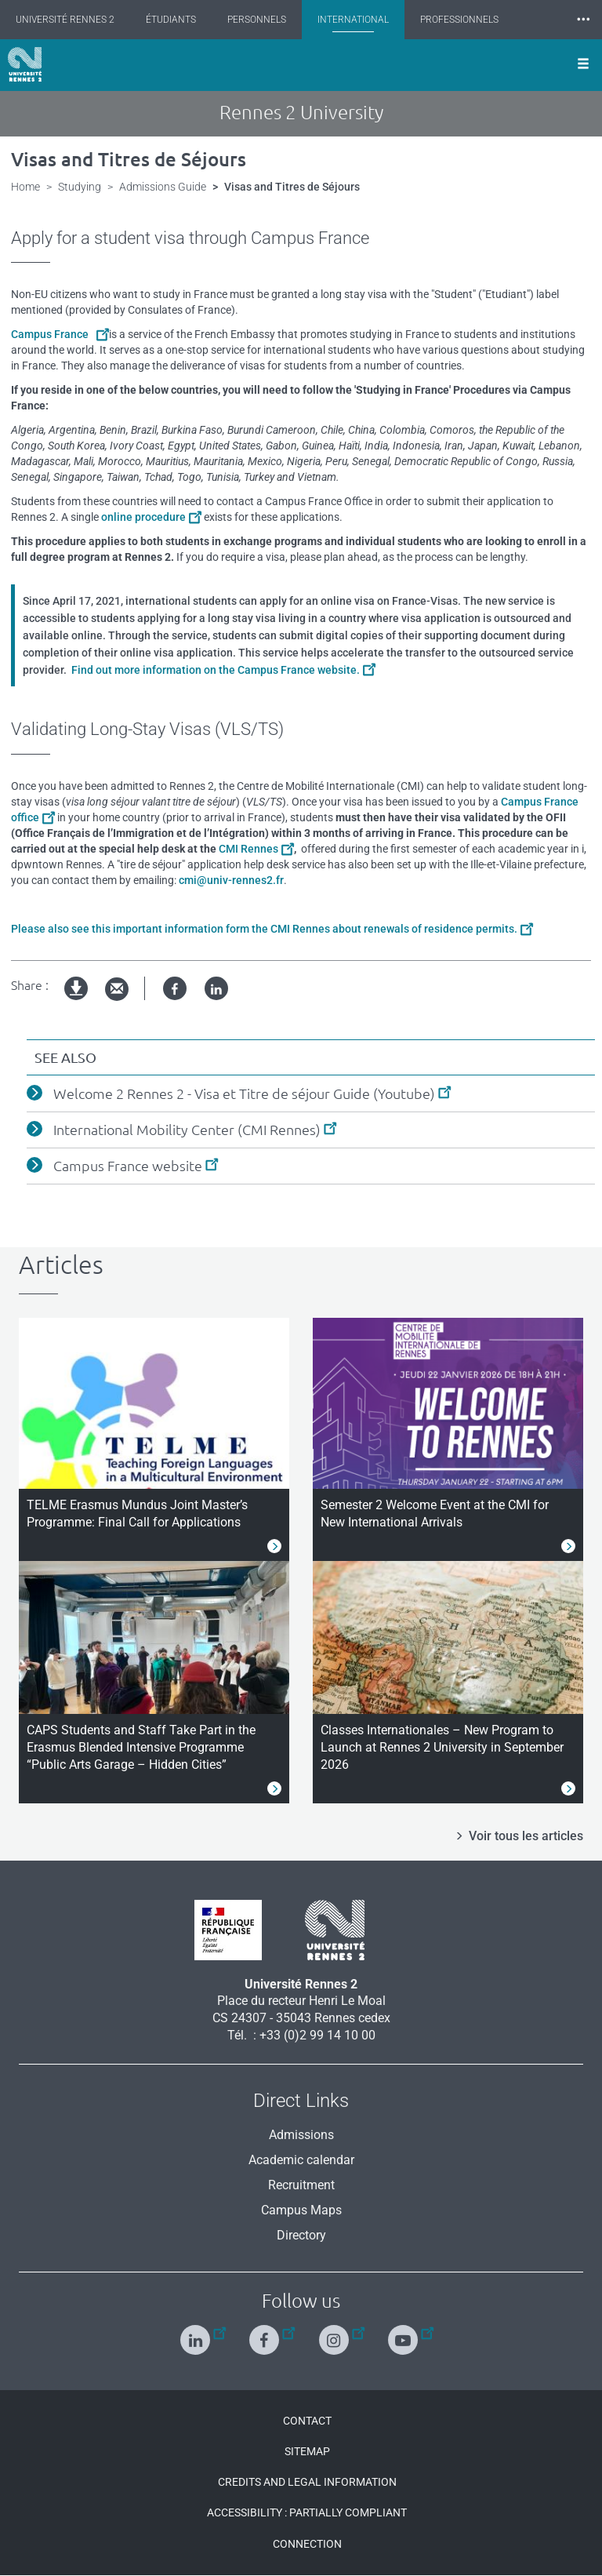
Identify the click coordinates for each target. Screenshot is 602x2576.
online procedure (143, 517)
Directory (301, 2235)
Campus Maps (301, 2210)
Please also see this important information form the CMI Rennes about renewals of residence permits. (264, 928)
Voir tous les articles (526, 1835)
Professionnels (459, 19)
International (353, 19)
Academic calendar (301, 2159)
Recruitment (301, 2185)
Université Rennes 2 (65, 19)
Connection (307, 2544)
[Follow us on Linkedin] (197, 2333)
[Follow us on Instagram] (335, 2333)
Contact (307, 2420)
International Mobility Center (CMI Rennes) (187, 1129)
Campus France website (127, 1165)
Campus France (52, 334)
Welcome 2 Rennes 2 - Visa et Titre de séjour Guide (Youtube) (244, 1093)
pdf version (76, 1001)
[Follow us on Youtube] (404, 2333)
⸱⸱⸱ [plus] (583, 19)
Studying (79, 186)
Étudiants (171, 19)
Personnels (256, 19)
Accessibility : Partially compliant (307, 2512)
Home (25, 186)
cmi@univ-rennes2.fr (231, 880)
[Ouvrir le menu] (583, 65)
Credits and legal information (307, 2482)
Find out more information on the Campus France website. (214, 670)
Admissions (301, 2134)
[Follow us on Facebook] (266, 2333)
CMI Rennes (248, 848)
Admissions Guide (162, 186)
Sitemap (307, 2451)
